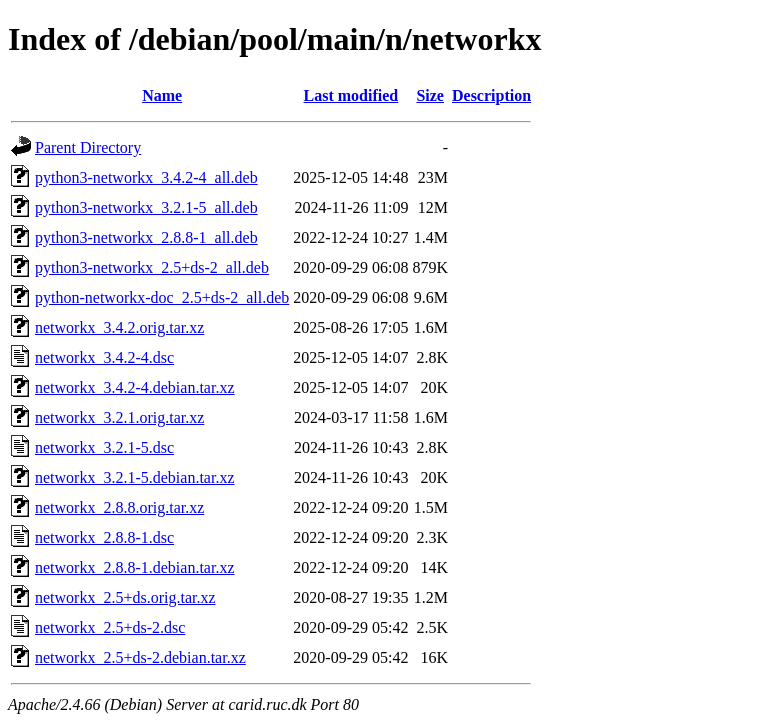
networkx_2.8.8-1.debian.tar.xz (135, 567)
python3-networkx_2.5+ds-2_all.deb (152, 267)
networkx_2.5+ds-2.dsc (110, 627)
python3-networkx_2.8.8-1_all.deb (146, 237)
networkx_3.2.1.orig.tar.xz (119, 417)
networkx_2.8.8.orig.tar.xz (119, 507)
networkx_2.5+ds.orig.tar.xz (125, 597)
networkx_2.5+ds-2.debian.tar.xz (140, 657)
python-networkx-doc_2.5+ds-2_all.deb (162, 297)
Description (491, 95)
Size (430, 95)
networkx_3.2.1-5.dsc (104, 447)
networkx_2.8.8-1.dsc (104, 537)
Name (162, 95)
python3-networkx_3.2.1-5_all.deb (146, 207)
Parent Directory (88, 147)
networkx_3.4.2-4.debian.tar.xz (135, 387)
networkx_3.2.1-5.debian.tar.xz (135, 477)
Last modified (351, 95)
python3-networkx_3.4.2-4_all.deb (146, 177)
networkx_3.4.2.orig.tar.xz (119, 327)
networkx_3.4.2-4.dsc (104, 357)
